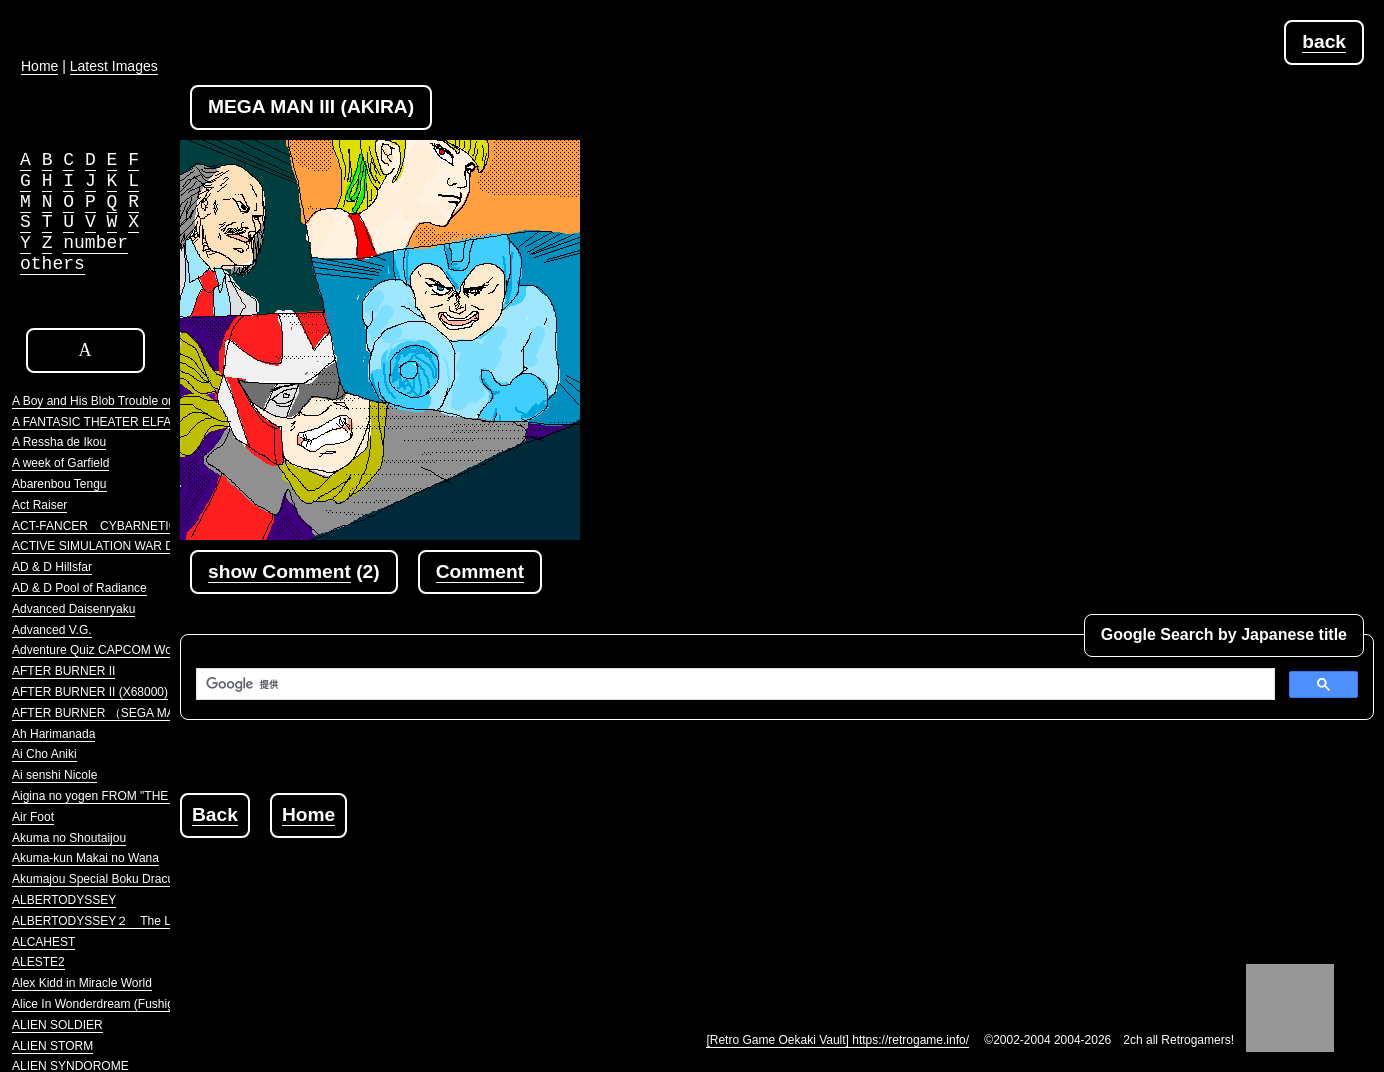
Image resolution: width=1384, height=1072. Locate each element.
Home (308, 814)
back (1324, 41)
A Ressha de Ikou (59, 442)
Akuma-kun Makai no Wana (85, 858)
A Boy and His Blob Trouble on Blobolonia (123, 401)
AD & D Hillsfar (52, 567)
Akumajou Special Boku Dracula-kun (109, 879)
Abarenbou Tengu (59, 484)
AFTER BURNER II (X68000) (90, 692)
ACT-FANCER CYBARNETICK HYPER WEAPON (149, 526)
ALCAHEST (43, 942)
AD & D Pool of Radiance (79, 588)
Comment (480, 571)
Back (215, 814)
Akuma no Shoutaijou (69, 838)
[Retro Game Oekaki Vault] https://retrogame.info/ (837, 1040)
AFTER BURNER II (63, 671)
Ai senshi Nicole (54, 775)
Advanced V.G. (52, 630)
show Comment (279, 571)
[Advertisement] (544, 883)
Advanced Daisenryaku (73, 609)
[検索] (733, 684)
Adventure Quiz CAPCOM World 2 (103, 650)
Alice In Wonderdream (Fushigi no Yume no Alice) (144, 1004)
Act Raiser (39, 505)
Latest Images (114, 66)
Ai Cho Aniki (44, 754)
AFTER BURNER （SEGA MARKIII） (112, 713)
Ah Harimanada (53, 734)
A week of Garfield (60, 463)
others (52, 264)
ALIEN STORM (52, 1046)
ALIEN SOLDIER (57, 1025)
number (95, 243)
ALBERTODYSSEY (64, 900)
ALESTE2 (38, 962)
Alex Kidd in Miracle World (82, 983)
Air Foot (33, 817)
